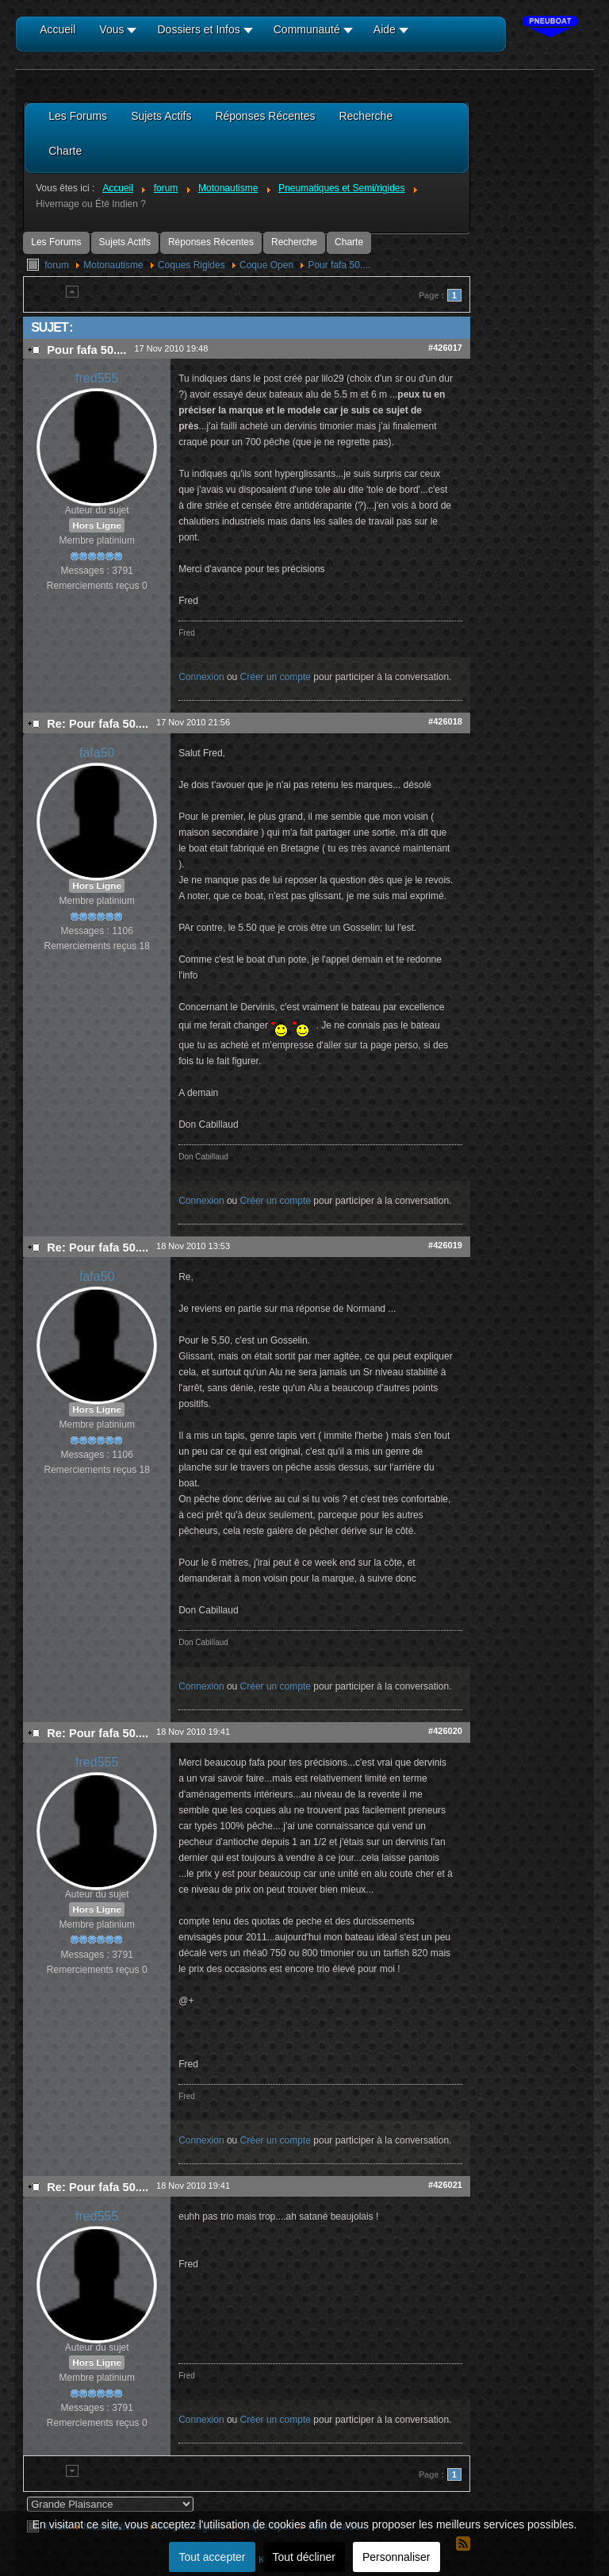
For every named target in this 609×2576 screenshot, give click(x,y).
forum (56, 265)
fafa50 (96, 752)
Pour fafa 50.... (339, 265)
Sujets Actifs (125, 242)
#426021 (445, 2185)
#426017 (445, 347)
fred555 (96, 378)
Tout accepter (211, 2557)
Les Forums (56, 242)
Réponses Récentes (211, 242)
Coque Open (266, 265)
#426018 (445, 721)
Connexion (201, 676)
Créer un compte (275, 676)
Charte (349, 242)
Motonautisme (113, 265)
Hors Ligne (96, 525)
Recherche (294, 242)
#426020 (445, 1731)
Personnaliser (396, 2557)
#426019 (445, 1245)
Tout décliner (304, 2557)
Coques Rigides (191, 265)
